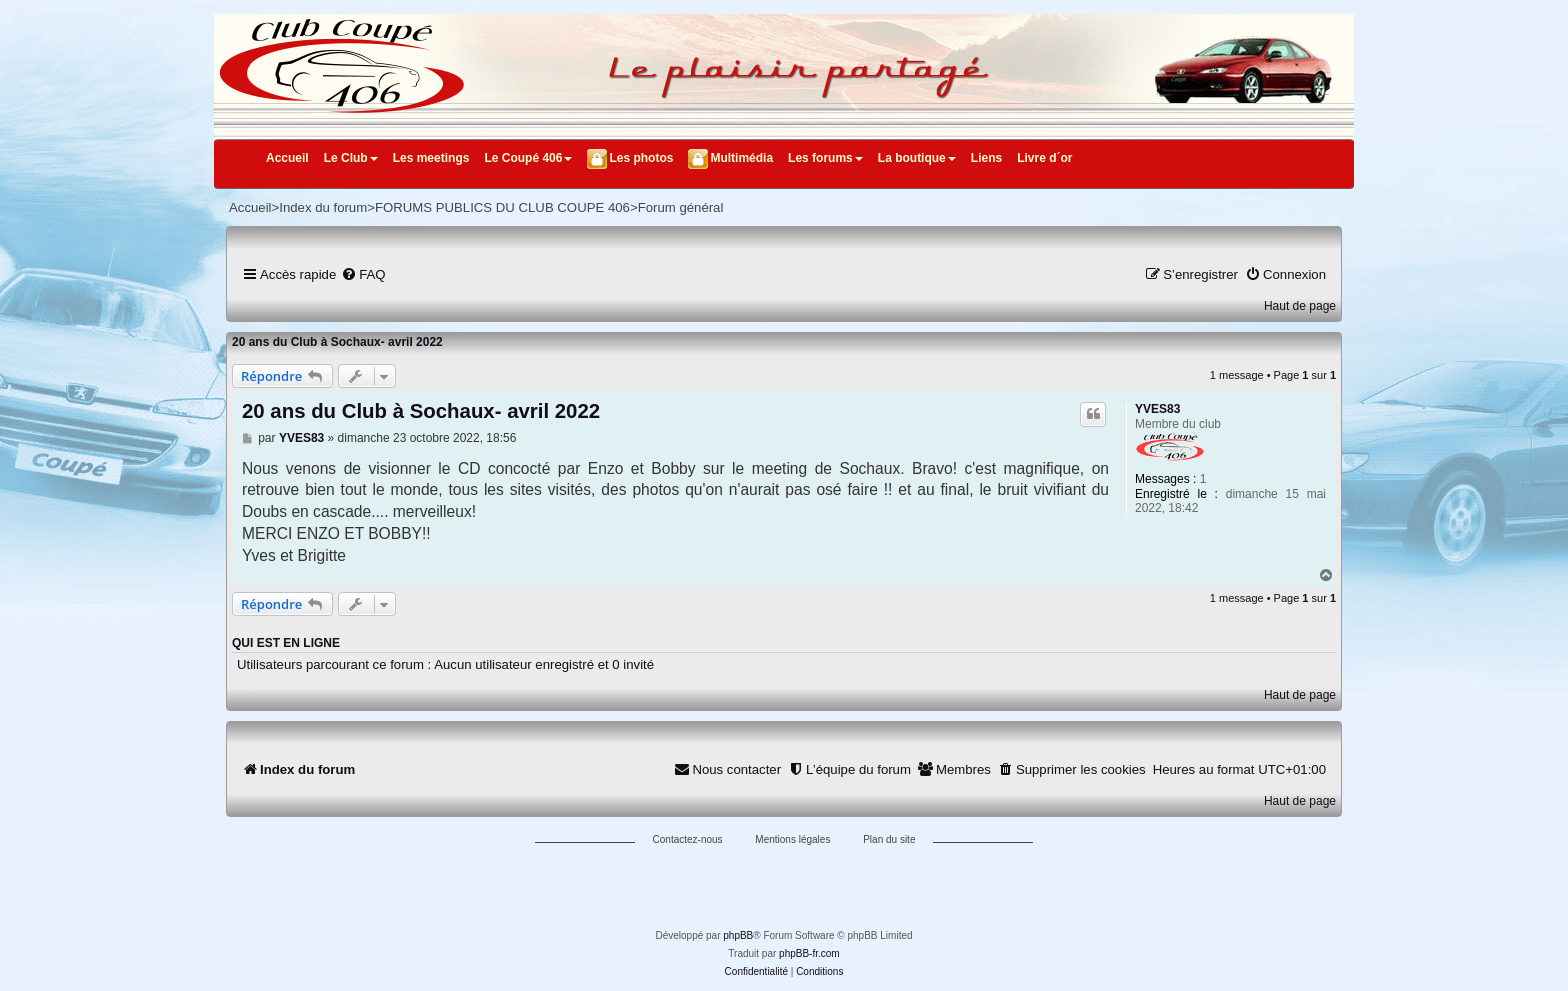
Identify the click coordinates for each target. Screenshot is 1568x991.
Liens (986, 158)
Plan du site (889, 839)
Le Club (351, 158)
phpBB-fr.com (809, 953)
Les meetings (431, 158)
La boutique (917, 158)
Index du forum (323, 207)
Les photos (641, 158)
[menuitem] (363, 274)
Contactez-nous (688, 839)
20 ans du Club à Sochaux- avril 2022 (337, 342)
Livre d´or (1044, 158)
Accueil (287, 158)
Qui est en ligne (286, 643)
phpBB (738, 935)
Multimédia (741, 158)
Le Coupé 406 (528, 158)
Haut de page (1300, 306)
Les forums (825, 158)
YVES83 (1157, 409)
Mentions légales (792, 839)
